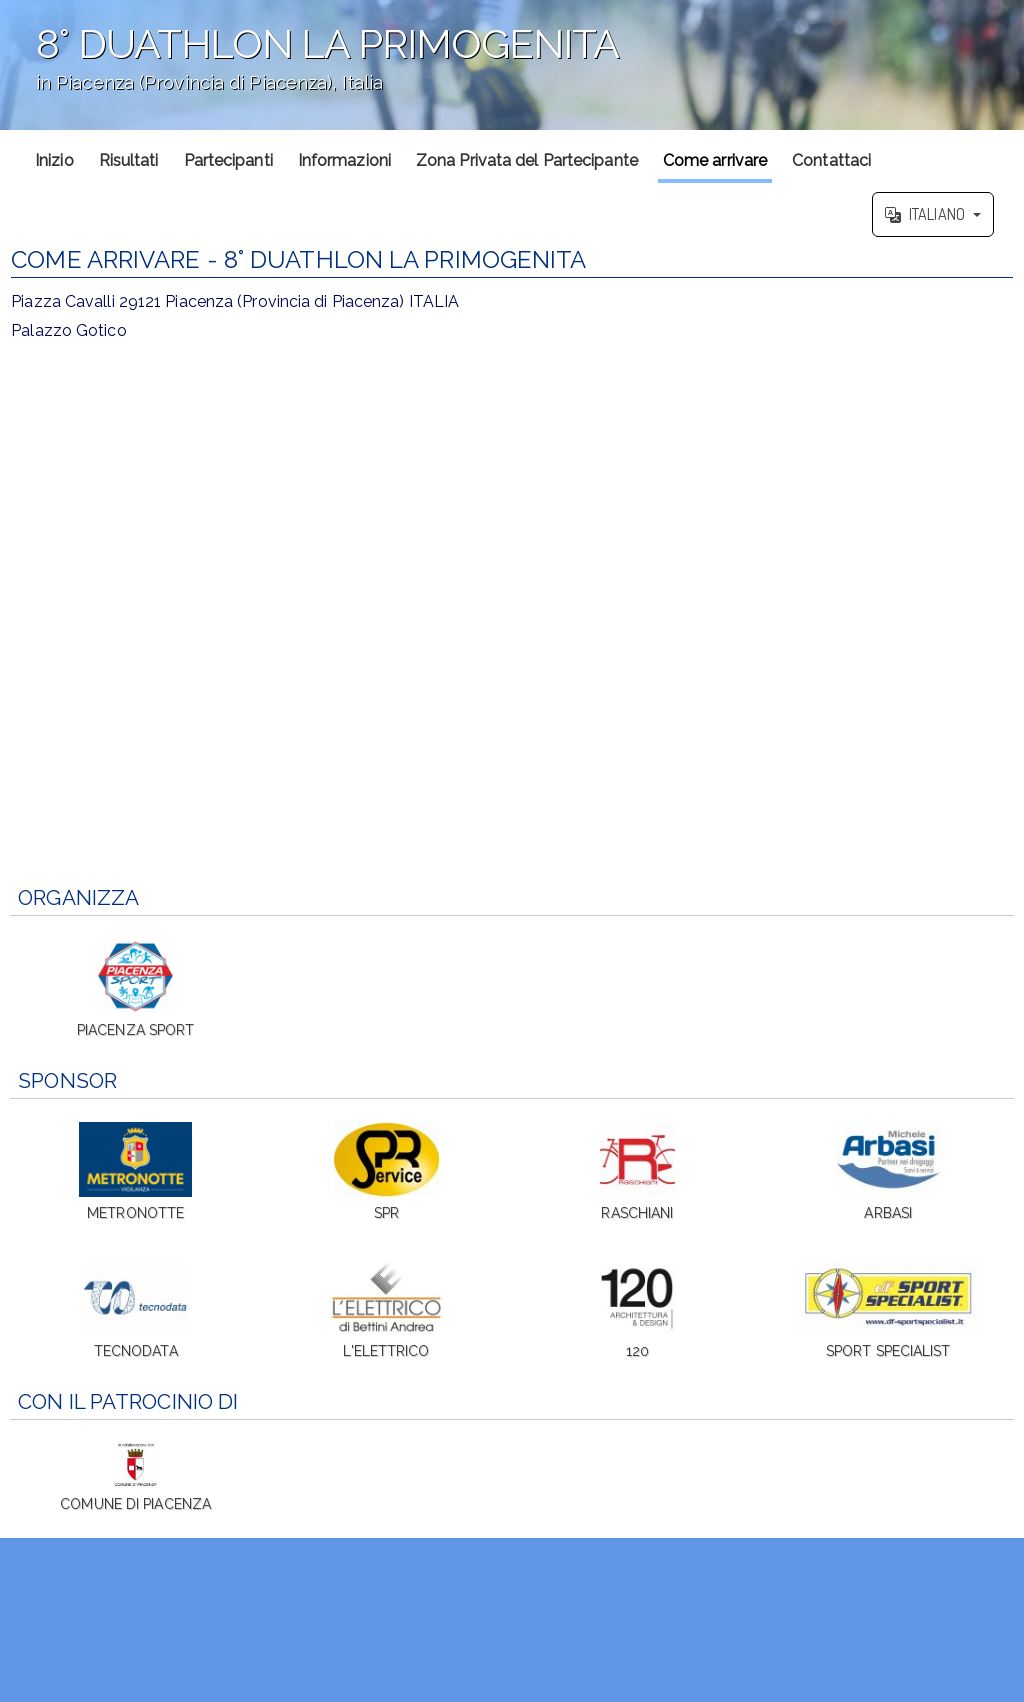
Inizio (54, 160)
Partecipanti (228, 160)
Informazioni (344, 160)
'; (512, 65)
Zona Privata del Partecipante (527, 160)
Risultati (129, 160)
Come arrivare (715, 160)
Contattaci (831, 160)
